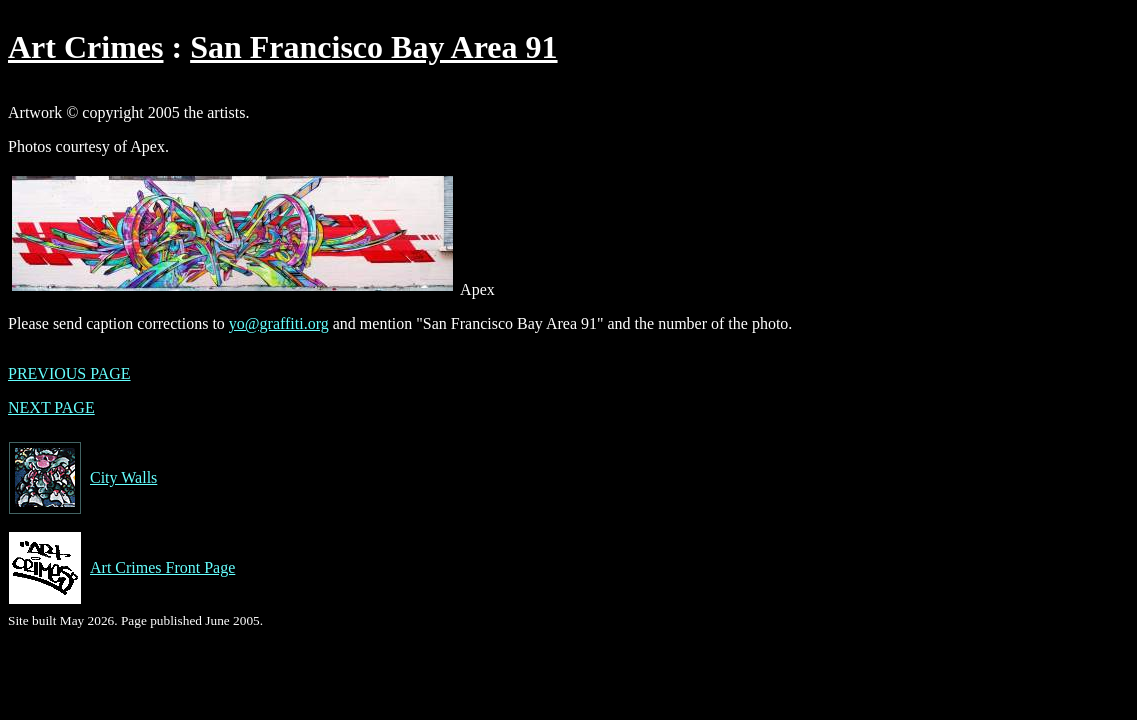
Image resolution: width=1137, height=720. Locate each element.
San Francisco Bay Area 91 (373, 47)
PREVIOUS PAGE (69, 373)
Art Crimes (85, 47)
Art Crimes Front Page (121, 568)
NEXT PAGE (51, 407)
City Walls (82, 478)
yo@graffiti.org (279, 323)
